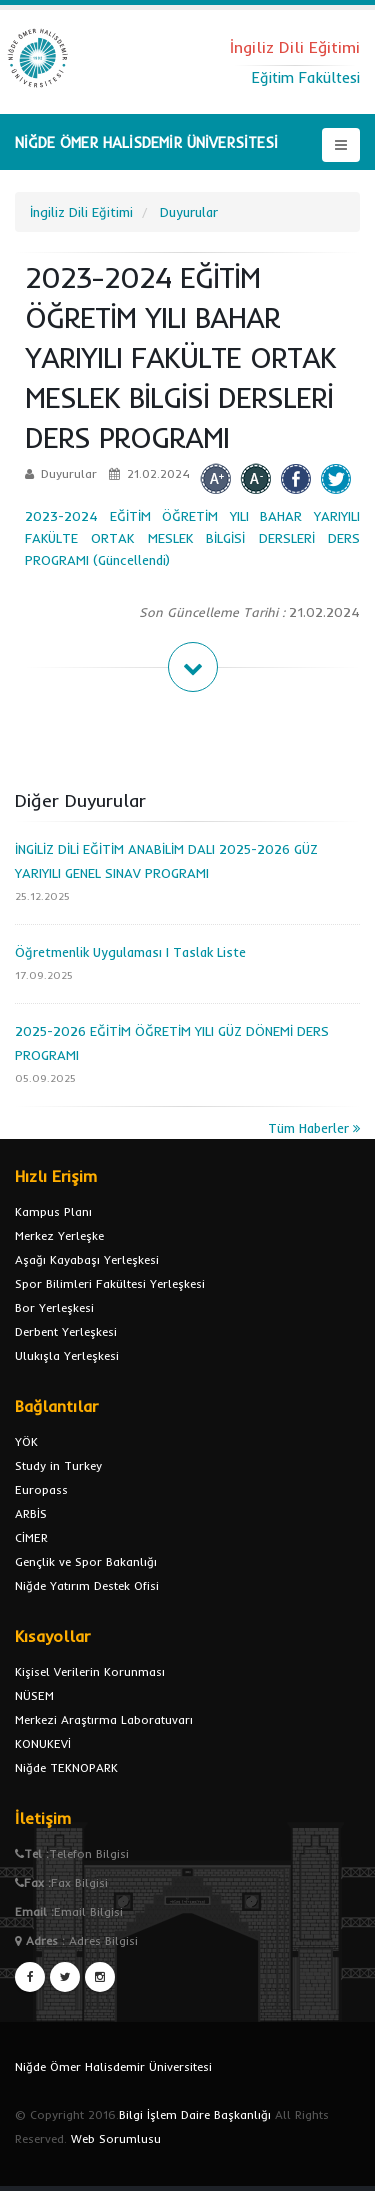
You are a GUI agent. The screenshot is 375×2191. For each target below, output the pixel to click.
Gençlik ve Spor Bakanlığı (86, 1561)
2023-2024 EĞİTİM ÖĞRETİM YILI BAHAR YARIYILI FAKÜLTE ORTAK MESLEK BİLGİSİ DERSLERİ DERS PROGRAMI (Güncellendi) (192, 538)
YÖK (26, 1441)
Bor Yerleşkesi (54, 1307)
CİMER (31, 1537)
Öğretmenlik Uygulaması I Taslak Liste (130, 952)
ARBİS (31, 1513)
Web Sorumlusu (116, 2138)
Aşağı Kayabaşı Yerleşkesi (87, 1259)
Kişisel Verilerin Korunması (90, 1671)
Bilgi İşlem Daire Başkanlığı (195, 2114)
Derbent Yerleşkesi (66, 1331)
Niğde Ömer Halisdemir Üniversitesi (113, 2066)
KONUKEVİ (43, 1743)
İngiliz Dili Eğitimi (81, 212)
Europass (41, 1489)
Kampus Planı (53, 1211)
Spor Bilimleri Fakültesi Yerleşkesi (110, 1283)
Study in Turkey (58, 1465)
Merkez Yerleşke (59, 1235)
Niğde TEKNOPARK (66, 1767)
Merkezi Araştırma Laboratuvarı (104, 1719)
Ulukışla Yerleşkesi (67, 1355)
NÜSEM (34, 1695)
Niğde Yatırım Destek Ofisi (87, 1585)
